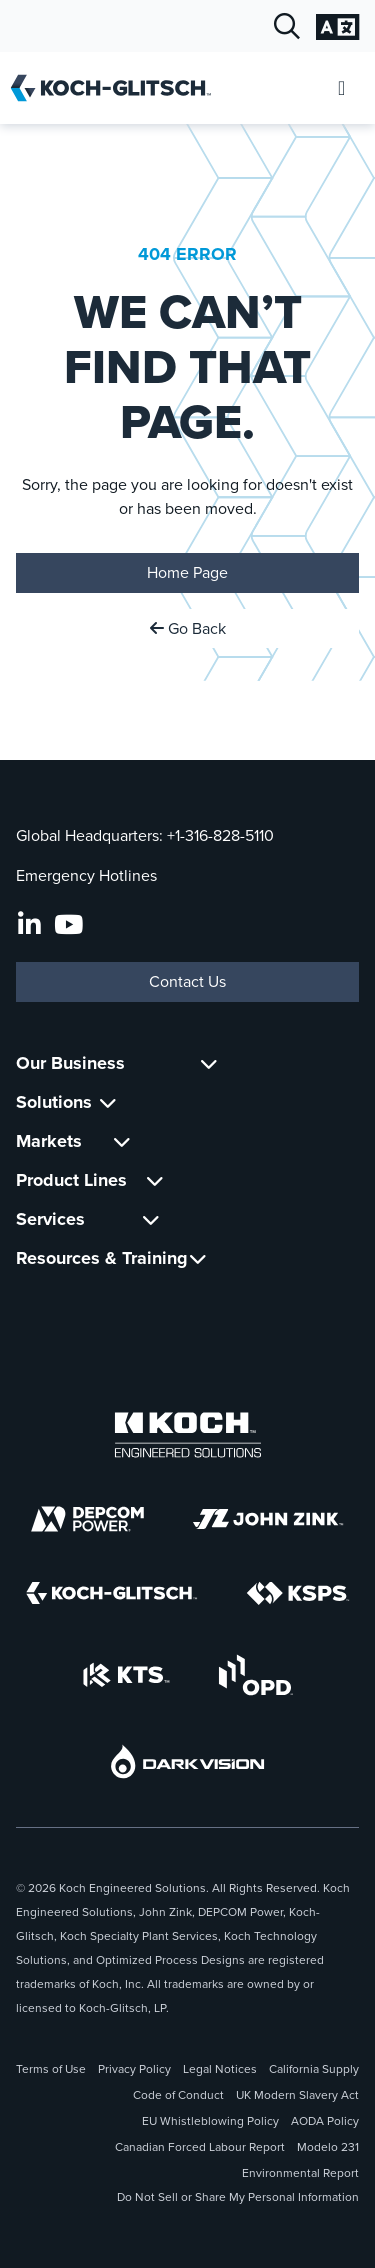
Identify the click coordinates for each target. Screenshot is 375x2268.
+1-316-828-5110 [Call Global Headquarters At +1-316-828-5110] (220, 835)
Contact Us (187, 981)
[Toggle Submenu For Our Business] (209, 1063)
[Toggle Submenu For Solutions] (108, 1102)
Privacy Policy (134, 2069)
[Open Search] (287, 27)
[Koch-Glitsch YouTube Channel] (68, 925)
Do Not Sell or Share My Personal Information (238, 2197)
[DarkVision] (188, 1761)
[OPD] (255, 1675)
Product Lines (71, 1180)
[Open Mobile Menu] (341, 88)
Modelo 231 (328, 2147)
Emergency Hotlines (86, 875)
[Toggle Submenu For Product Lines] (155, 1180)
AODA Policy (325, 2121)
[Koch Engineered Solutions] (188, 1435)
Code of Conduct (178, 2095)
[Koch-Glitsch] (112, 1593)
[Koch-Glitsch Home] (117, 88)
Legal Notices (220, 2069)
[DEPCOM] (87, 1519)
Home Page (187, 572)
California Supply (314, 2069)
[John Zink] (268, 1519)
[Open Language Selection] (337, 27)
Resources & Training (102, 1258)
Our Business (70, 1063)
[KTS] (126, 1675)
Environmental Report (300, 2173)
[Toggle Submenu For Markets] (122, 1141)
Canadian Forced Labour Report (200, 2147)
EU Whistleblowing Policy (210, 2121)
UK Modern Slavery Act (297, 2095)
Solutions (54, 1102)
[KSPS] (298, 1593)
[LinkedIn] (29, 925)
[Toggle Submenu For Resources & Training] (198, 1258)
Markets (49, 1141)
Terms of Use (51, 2069)
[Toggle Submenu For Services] (151, 1219)
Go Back (188, 628)
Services (50, 1219)
